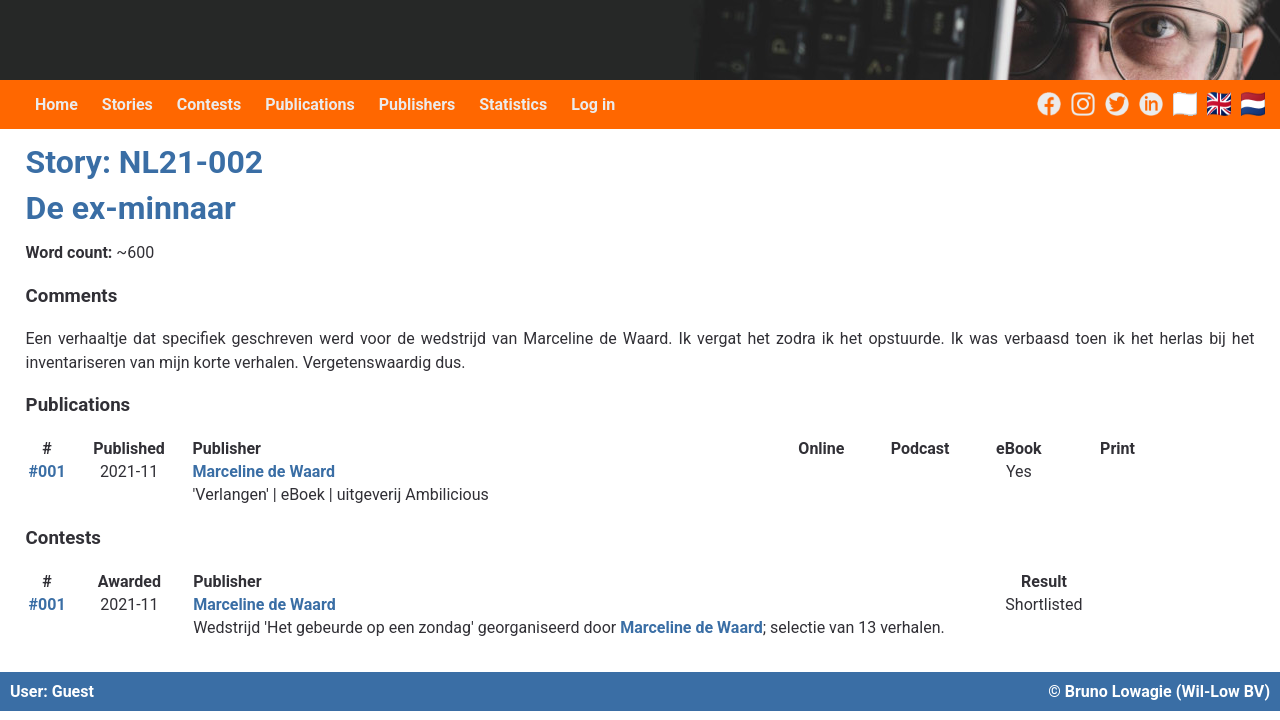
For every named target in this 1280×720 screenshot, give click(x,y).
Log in (593, 104)
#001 (47, 471)
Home (56, 104)
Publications (310, 104)
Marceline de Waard (264, 471)
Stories (127, 104)
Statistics (513, 104)
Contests (209, 104)
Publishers (417, 104)
